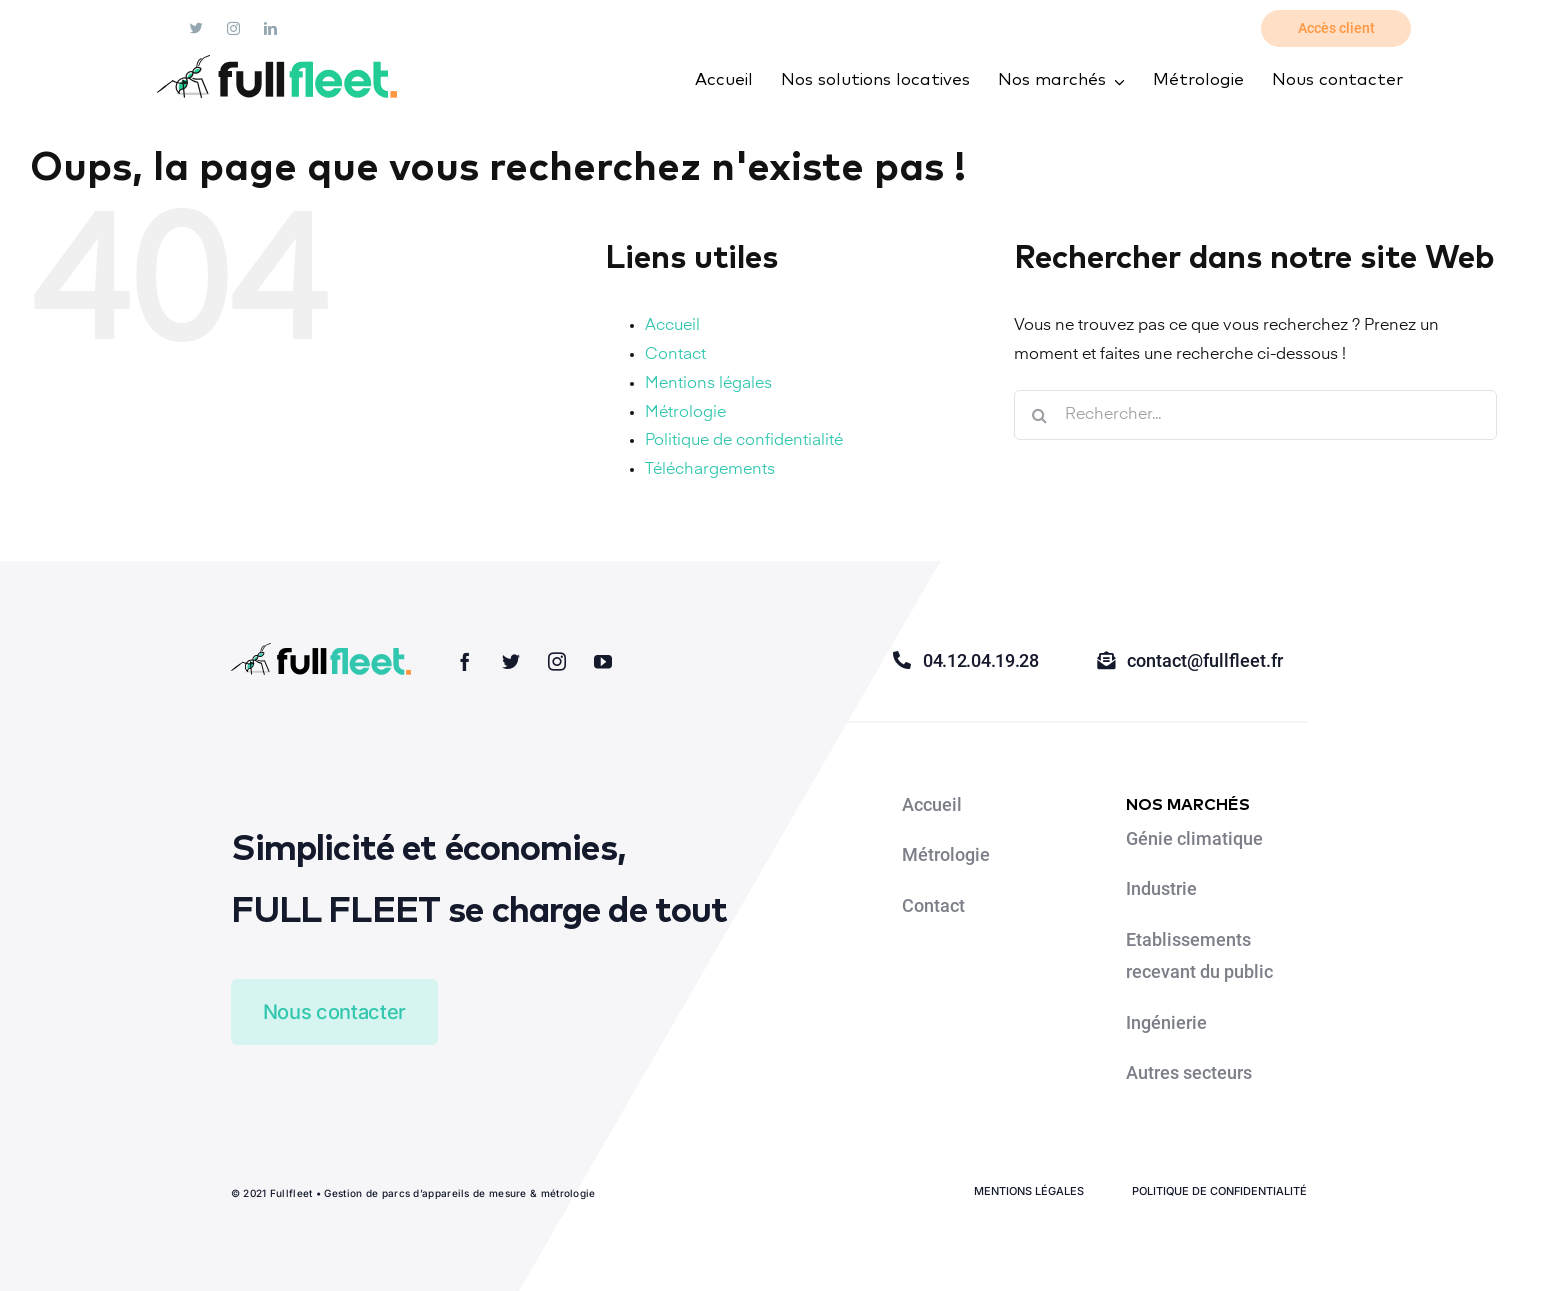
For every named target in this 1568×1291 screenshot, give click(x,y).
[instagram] (233, 28)
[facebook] (465, 661)
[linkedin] (270, 28)
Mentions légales (708, 384)
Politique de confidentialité (744, 441)
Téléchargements (710, 470)
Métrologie (685, 413)
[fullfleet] (277, 63)
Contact (675, 355)
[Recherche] (1039, 415)
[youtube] (603, 661)
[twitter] (196, 28)
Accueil (672, 326)
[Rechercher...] (1255, 415)
